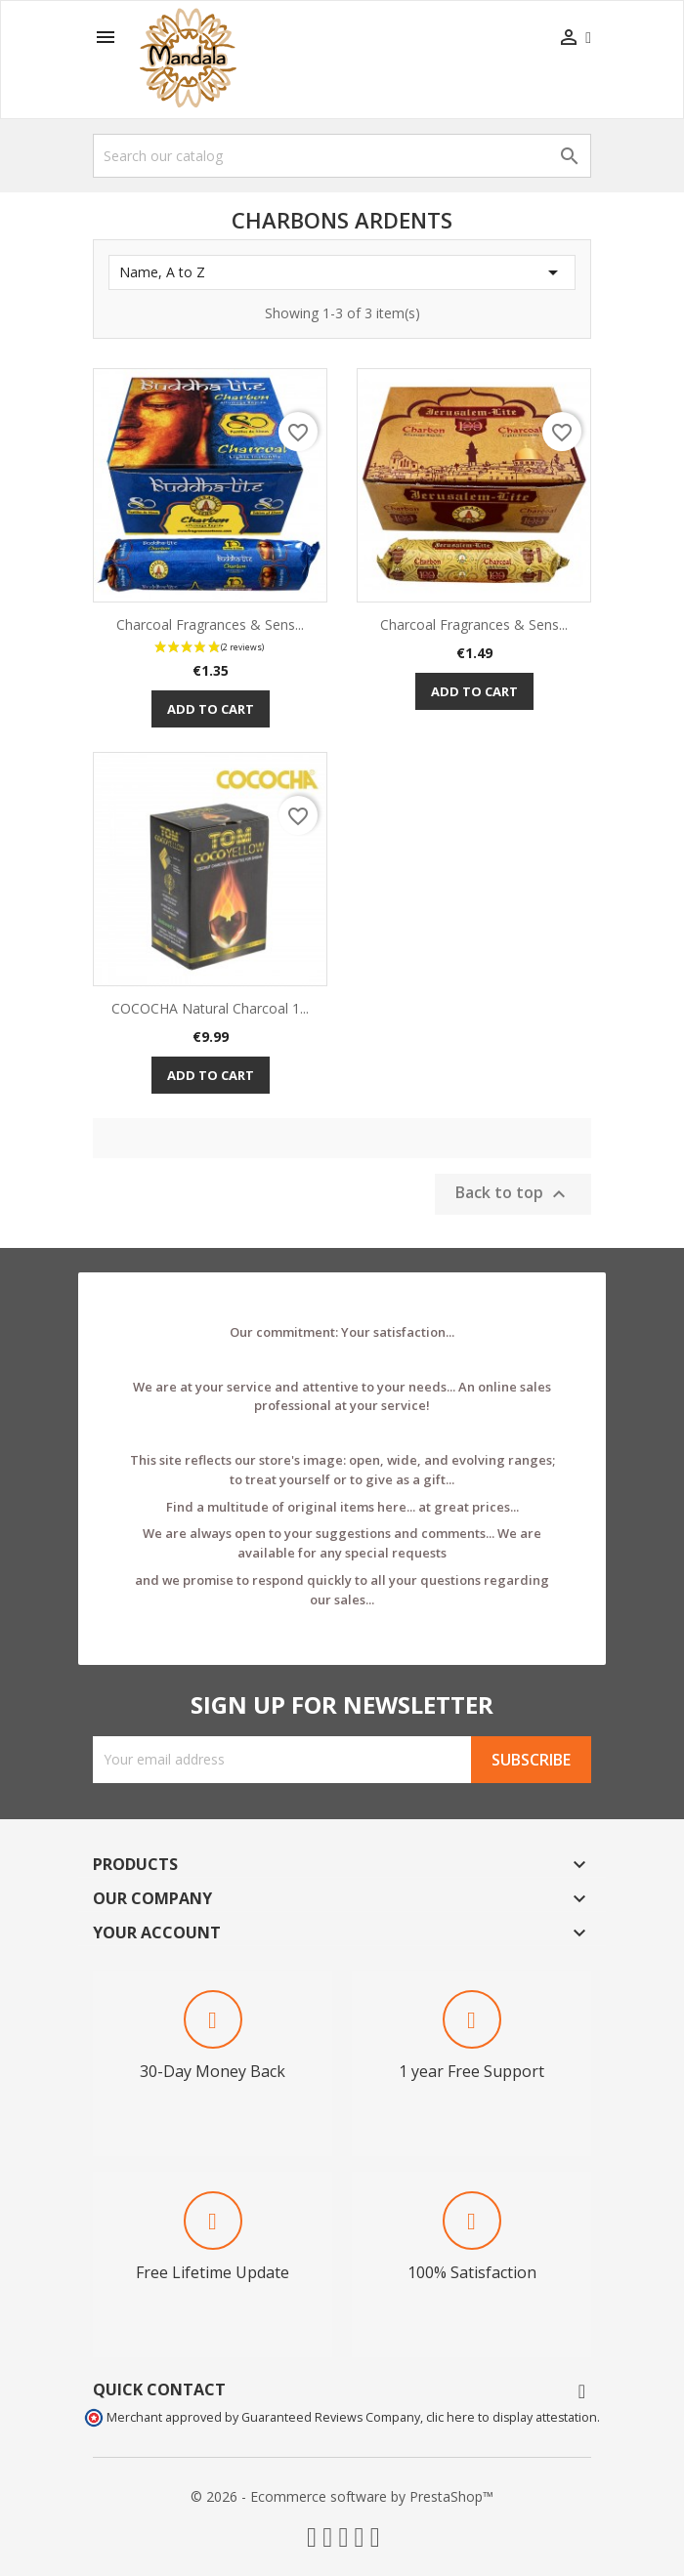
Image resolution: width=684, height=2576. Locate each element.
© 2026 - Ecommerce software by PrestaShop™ (342, 2496)
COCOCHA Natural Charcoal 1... (210, 1008)
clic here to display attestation (511, 2417)
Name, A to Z (342, 272)
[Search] (342, 156)
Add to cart (210, 709)
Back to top (513, 1194)
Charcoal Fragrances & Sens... (210, 624)
